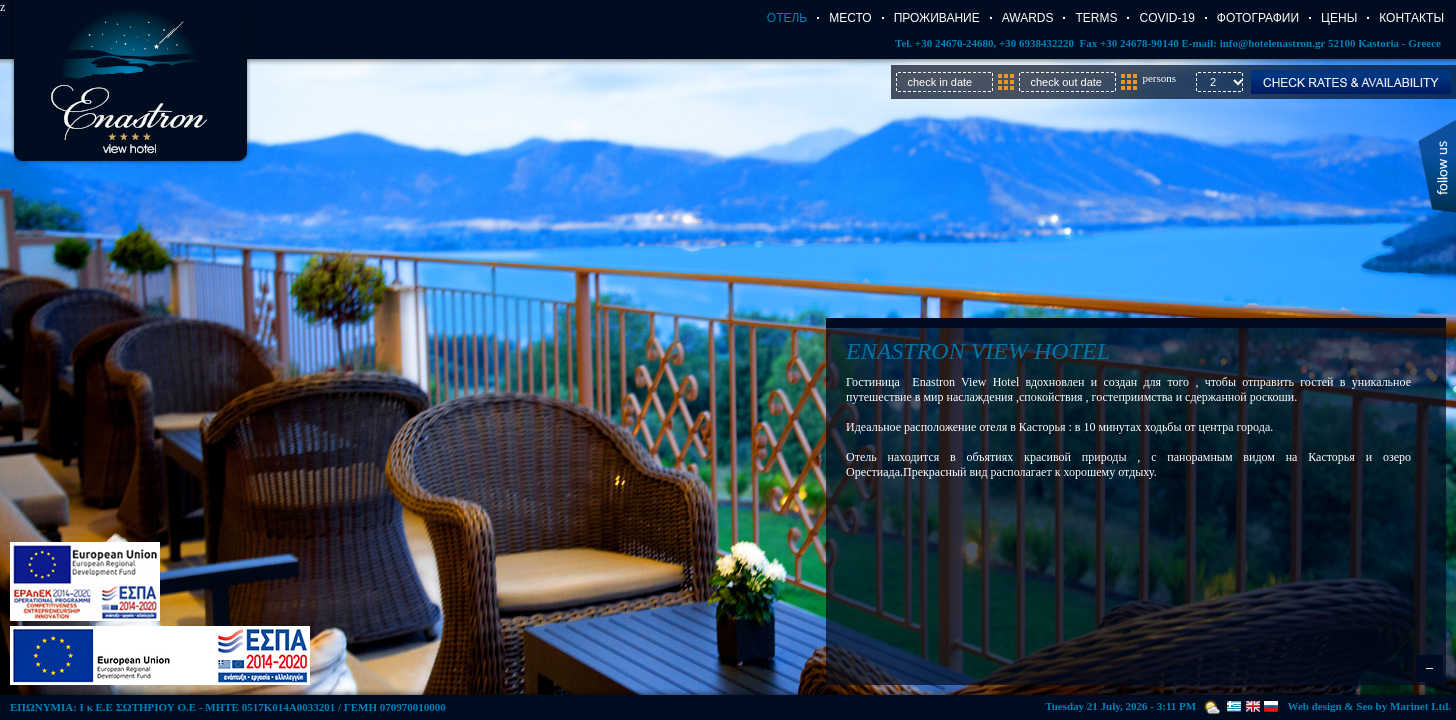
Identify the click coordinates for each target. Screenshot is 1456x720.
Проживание (937, 18)
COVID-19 (1166, 18)
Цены (1339, 18)
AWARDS (1028, 18)
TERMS (1096, 18)
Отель (787, 18)
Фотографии (1258, 18)
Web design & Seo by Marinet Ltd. (1369, 706)
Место (850, 18)
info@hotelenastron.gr (1272, 43)
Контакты (1411, 18)
